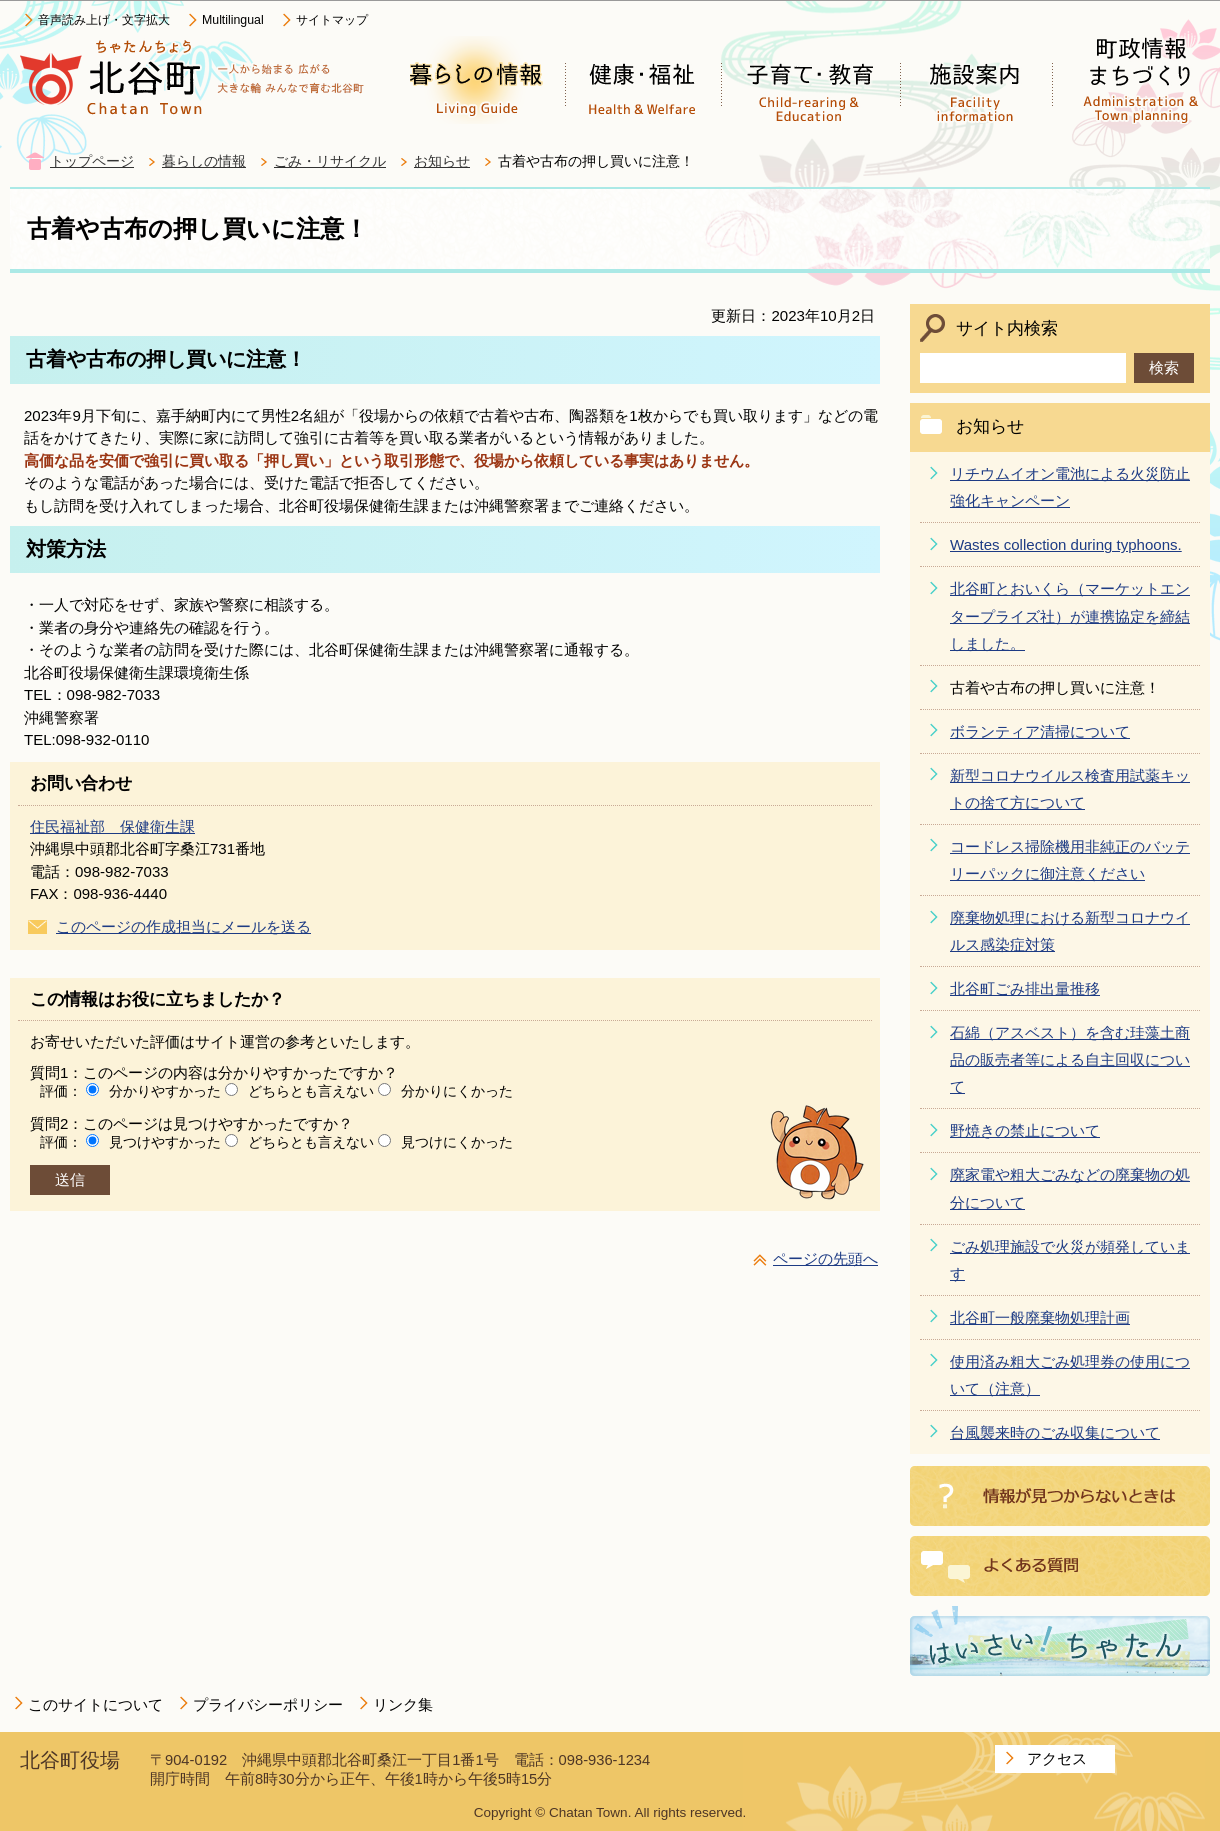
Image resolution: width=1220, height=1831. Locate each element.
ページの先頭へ (825, 1258)
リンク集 (403, 1704)
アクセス (1057, 1758)
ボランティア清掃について (1040, 731)
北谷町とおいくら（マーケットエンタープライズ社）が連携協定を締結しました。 (1070, 615)
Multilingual (233, 20)
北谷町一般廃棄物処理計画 (1040, 1317)
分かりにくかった (457, 1091)
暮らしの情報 (204, 161)
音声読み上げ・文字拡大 (104, 20)
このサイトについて (95, 1704)
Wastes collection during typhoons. (1066, 544)
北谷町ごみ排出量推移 (1025, 988)
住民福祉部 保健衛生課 (112, 826)
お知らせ (442, 161)
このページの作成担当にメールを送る (183, 926)
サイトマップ (332, 20)
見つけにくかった (457, 1142)
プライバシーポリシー (268, 1704)
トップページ (92, 161)
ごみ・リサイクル (330, 161)
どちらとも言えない (311, 1091)
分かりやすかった (165, 1091)
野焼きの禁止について (1025, 1130)
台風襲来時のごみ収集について (1055, 1432)
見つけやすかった (165, 1142)
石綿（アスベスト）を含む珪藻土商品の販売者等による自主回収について (1070, 1059)
